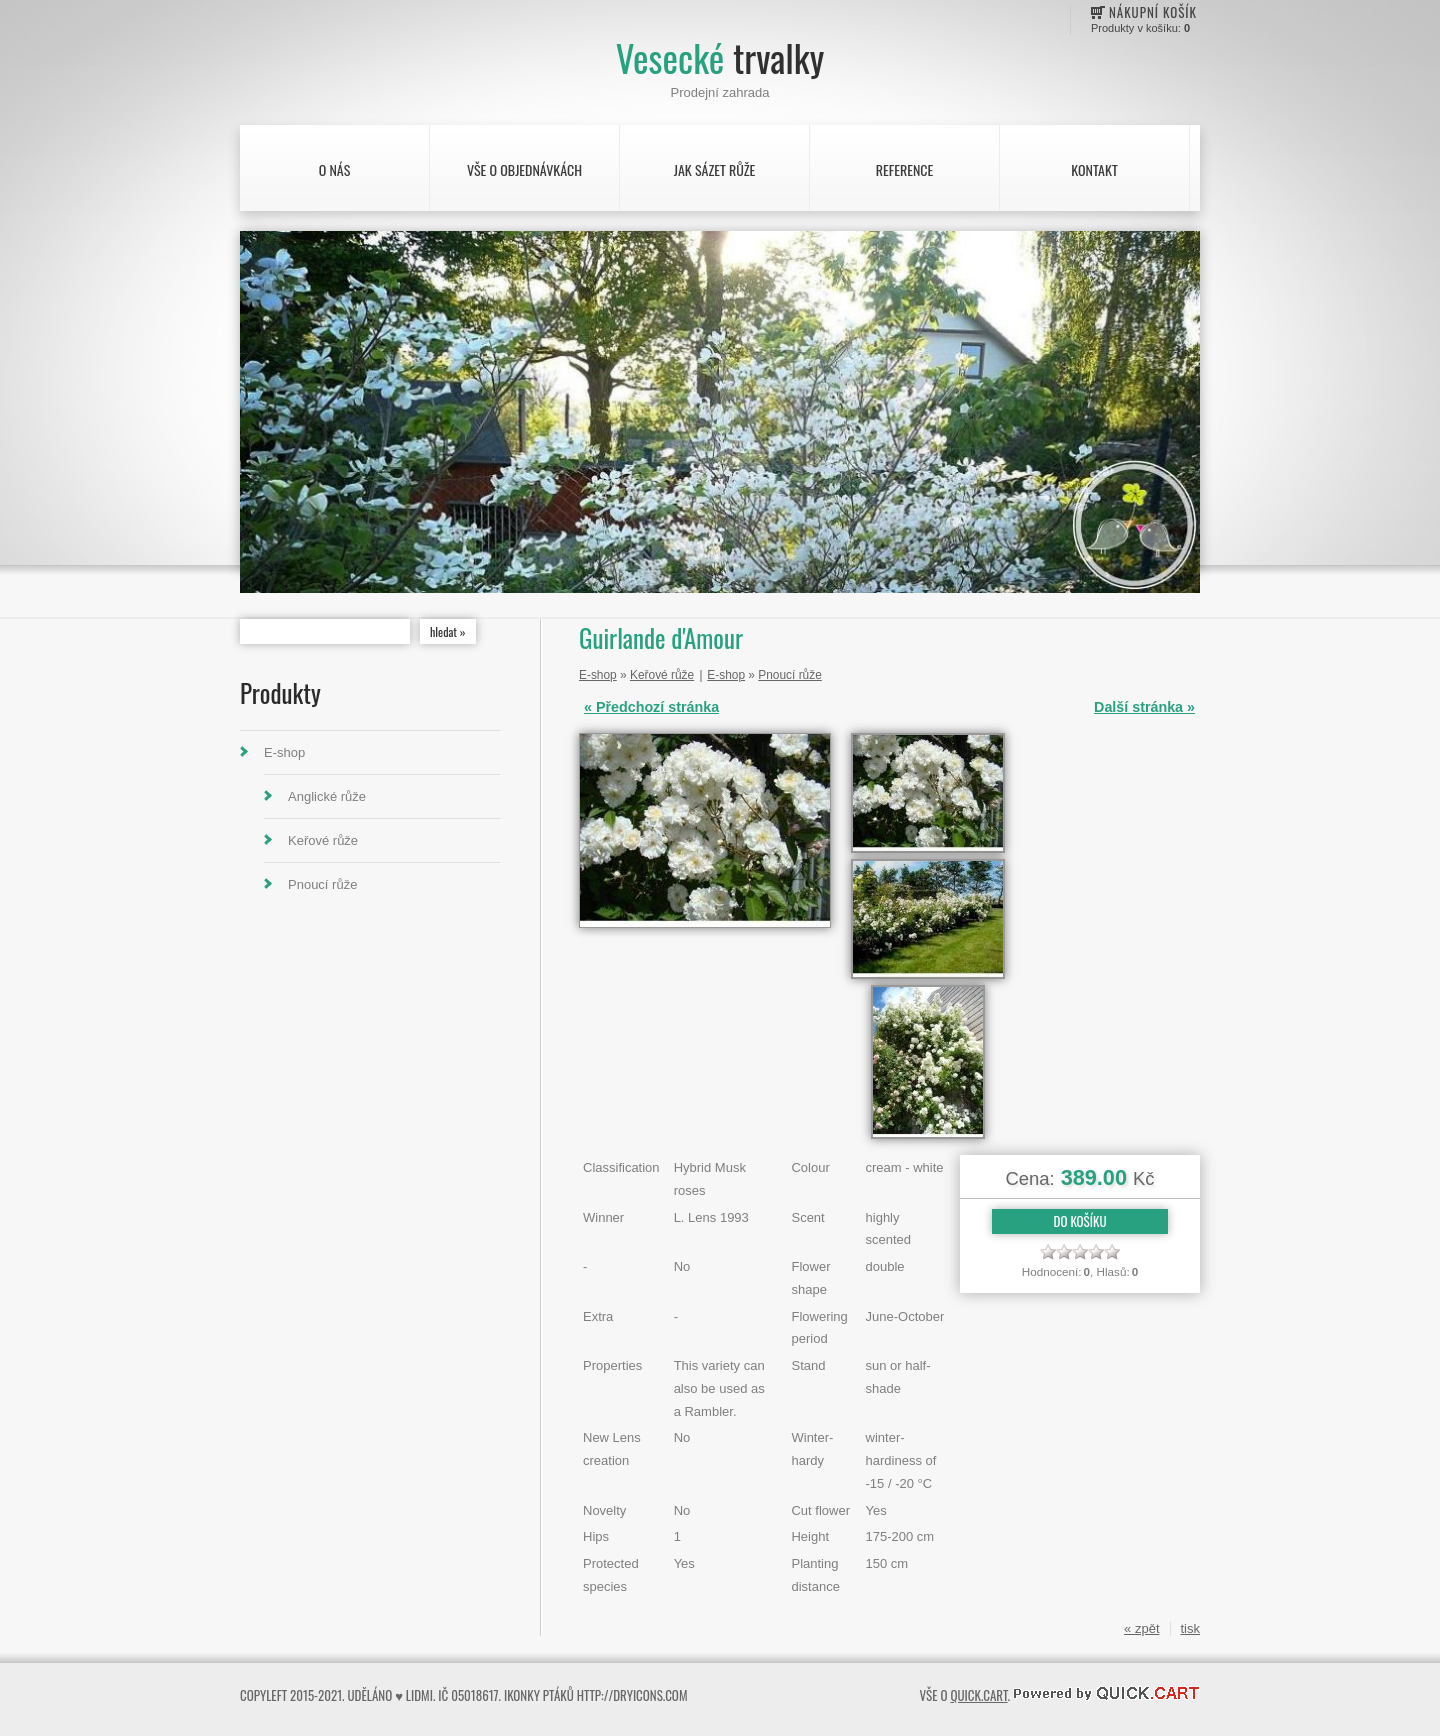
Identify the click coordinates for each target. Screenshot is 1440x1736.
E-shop (284, 752)
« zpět (1141, 1628)
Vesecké (720, 57)
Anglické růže (327, 796)
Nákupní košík (1153, 12)
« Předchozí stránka (651, 707)
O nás (335, 169)
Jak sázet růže (715, 169)
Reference (904, 169)
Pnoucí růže (322, 884)
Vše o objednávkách (524, 169)
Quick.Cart (978, 1695)
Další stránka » (1144, 707)
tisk (1191, 1628)
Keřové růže (323, 840)
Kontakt (1094, 169)
